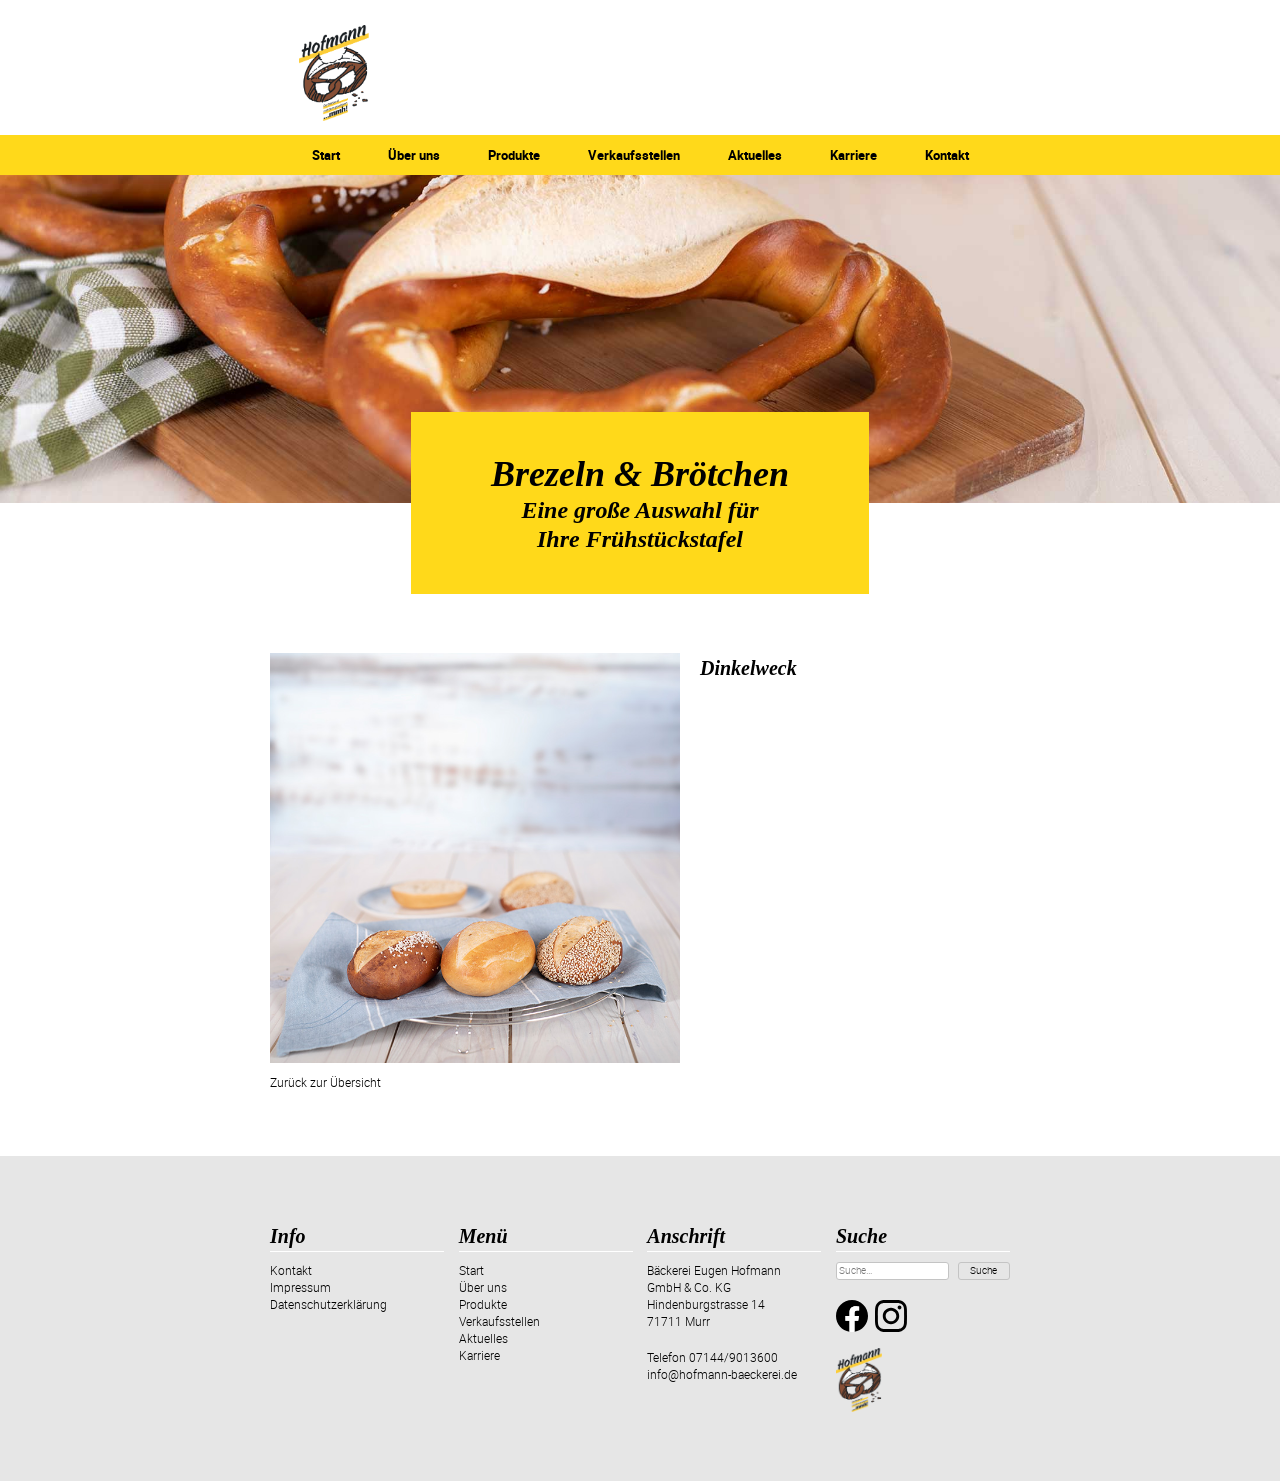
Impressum (300, 1287)
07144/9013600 (733, 1357)
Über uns (414, 155)
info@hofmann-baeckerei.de (722, 1374)
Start (326, 155)
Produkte (514, 155)
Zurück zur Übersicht (325, 1082)
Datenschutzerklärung (328, 1304)
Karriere (853, 155)
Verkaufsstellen (634, 155)
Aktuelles (755, 155)
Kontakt (947, 155)
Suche (983, 1270)
